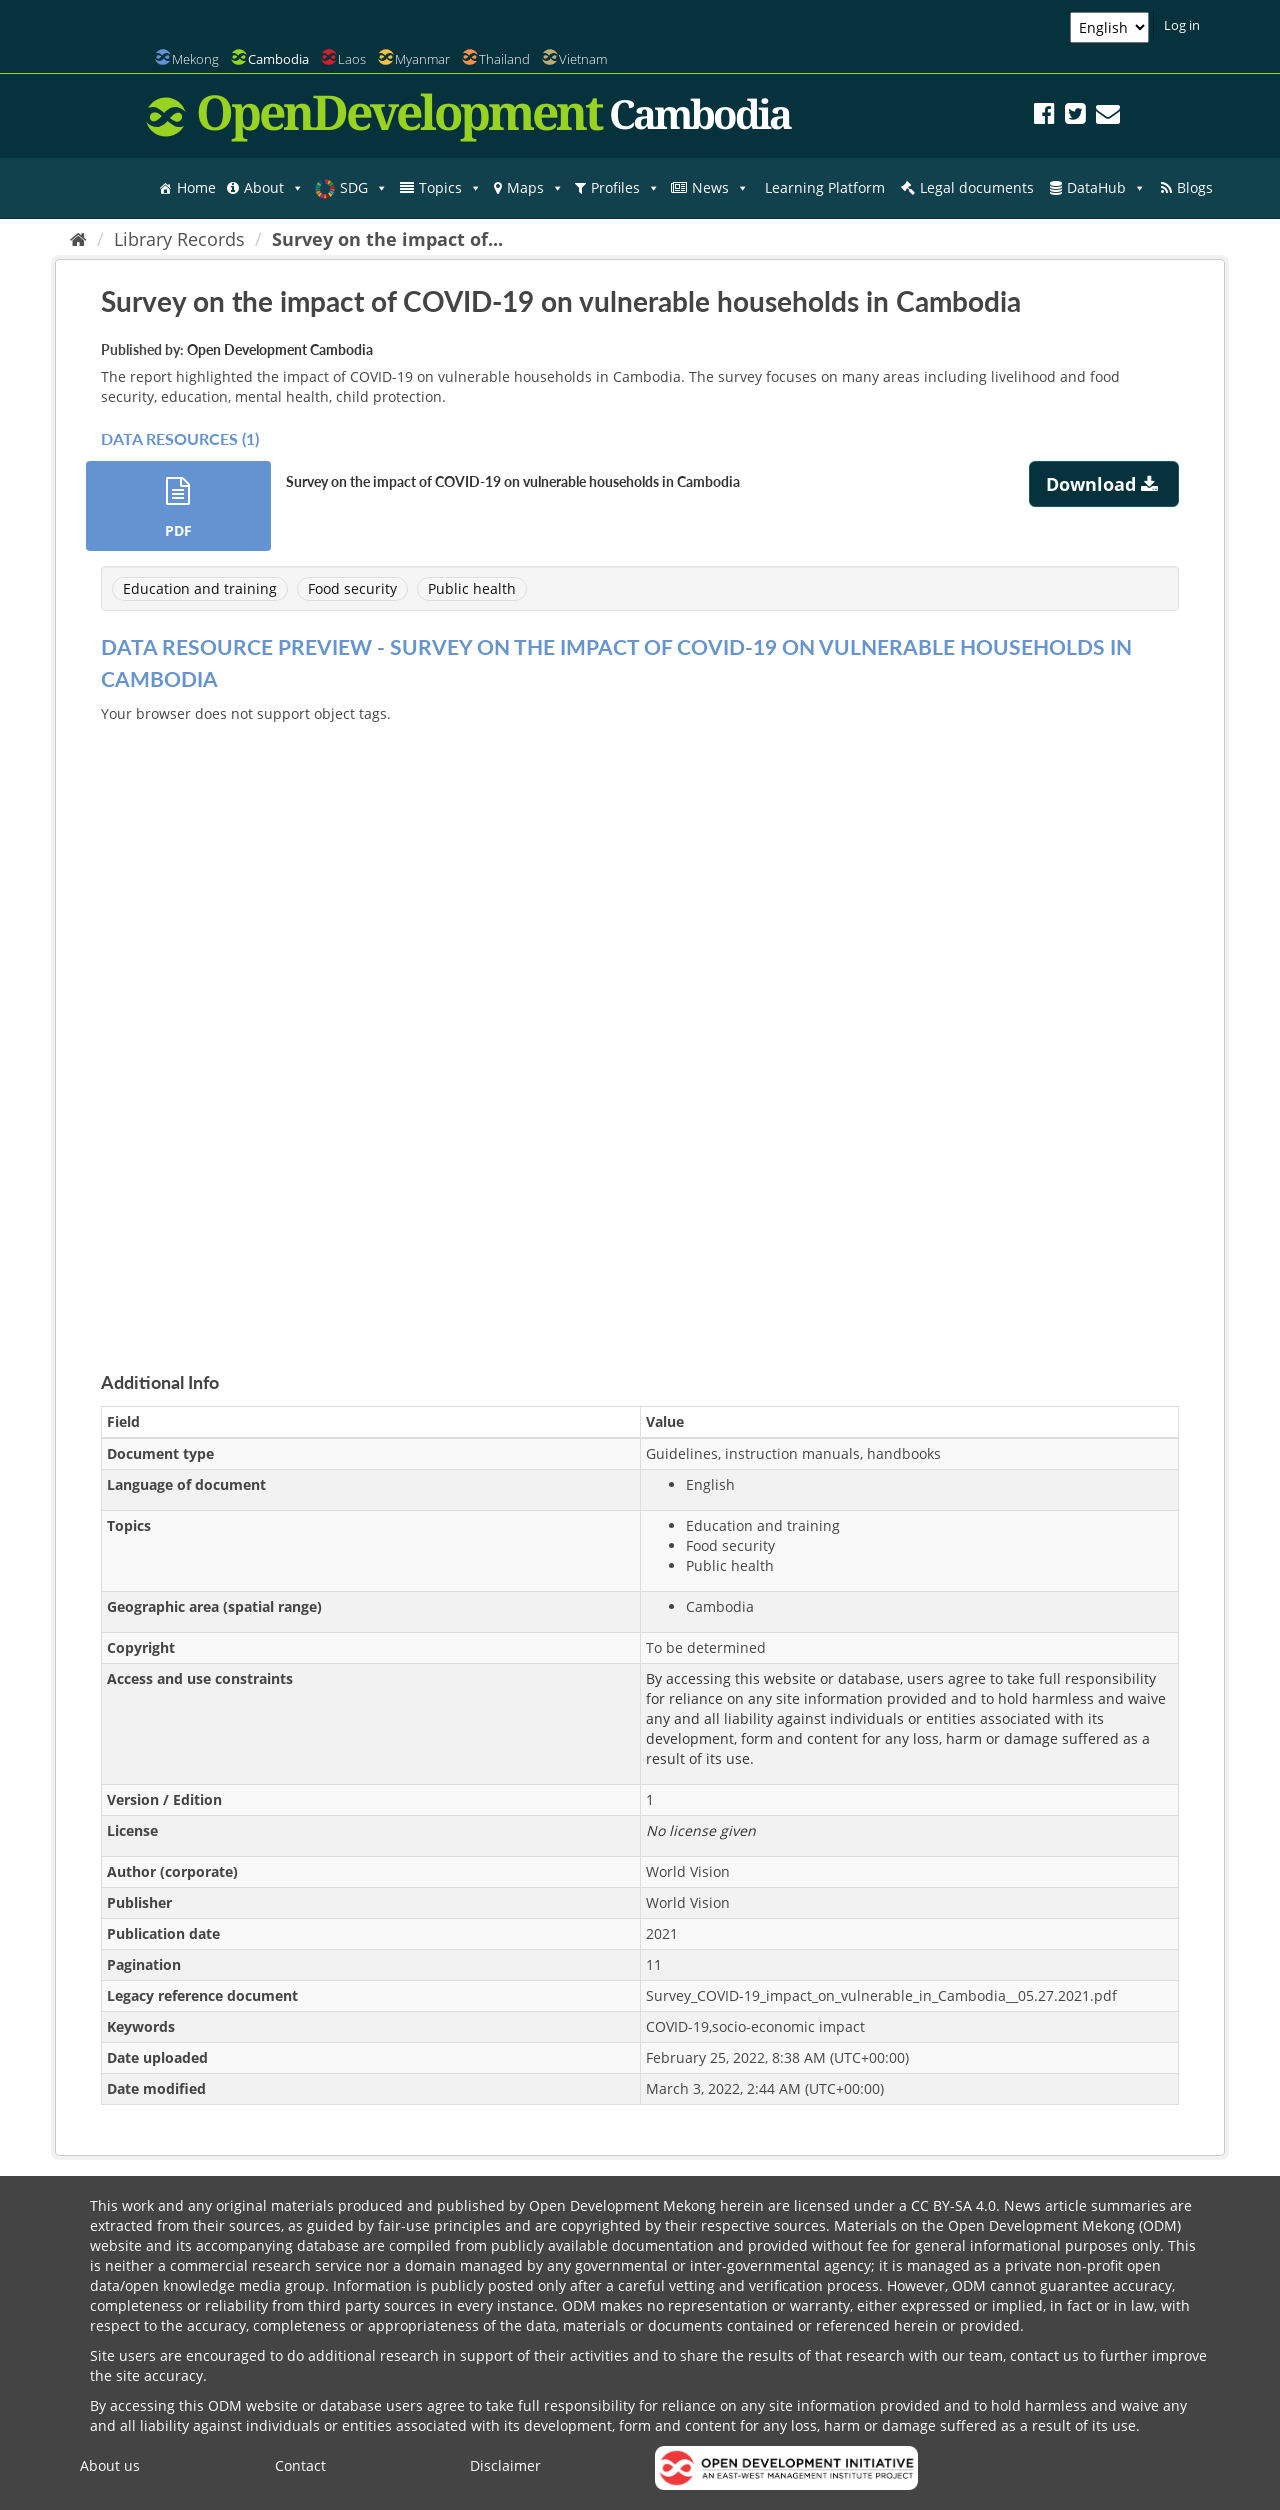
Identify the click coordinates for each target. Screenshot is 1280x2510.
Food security (352, 588)
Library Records (179, 239)
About (274, 188)
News (720, 188)
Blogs (1195, 187)
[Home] (78, 239)
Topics (450, 188)
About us (110, 2465)
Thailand (504, 59)
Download (1104, 484)
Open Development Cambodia (280, 349)
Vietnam (583, 59)
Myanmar (422, 59)
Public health (472, 588)
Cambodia (278, 59)
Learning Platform (825, 187)
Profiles (625, 188)
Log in (1182, 25)
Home (196, 187)
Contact (300, 2465)
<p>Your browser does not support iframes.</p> (640, 1024)
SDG (364, 188)
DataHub (1106, 188)
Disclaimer (505, 2465)
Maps (535, 188)
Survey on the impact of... (387, 239)
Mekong (195, 59)
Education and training (200, 588)
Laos (352, 59)
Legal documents (977, 187)
